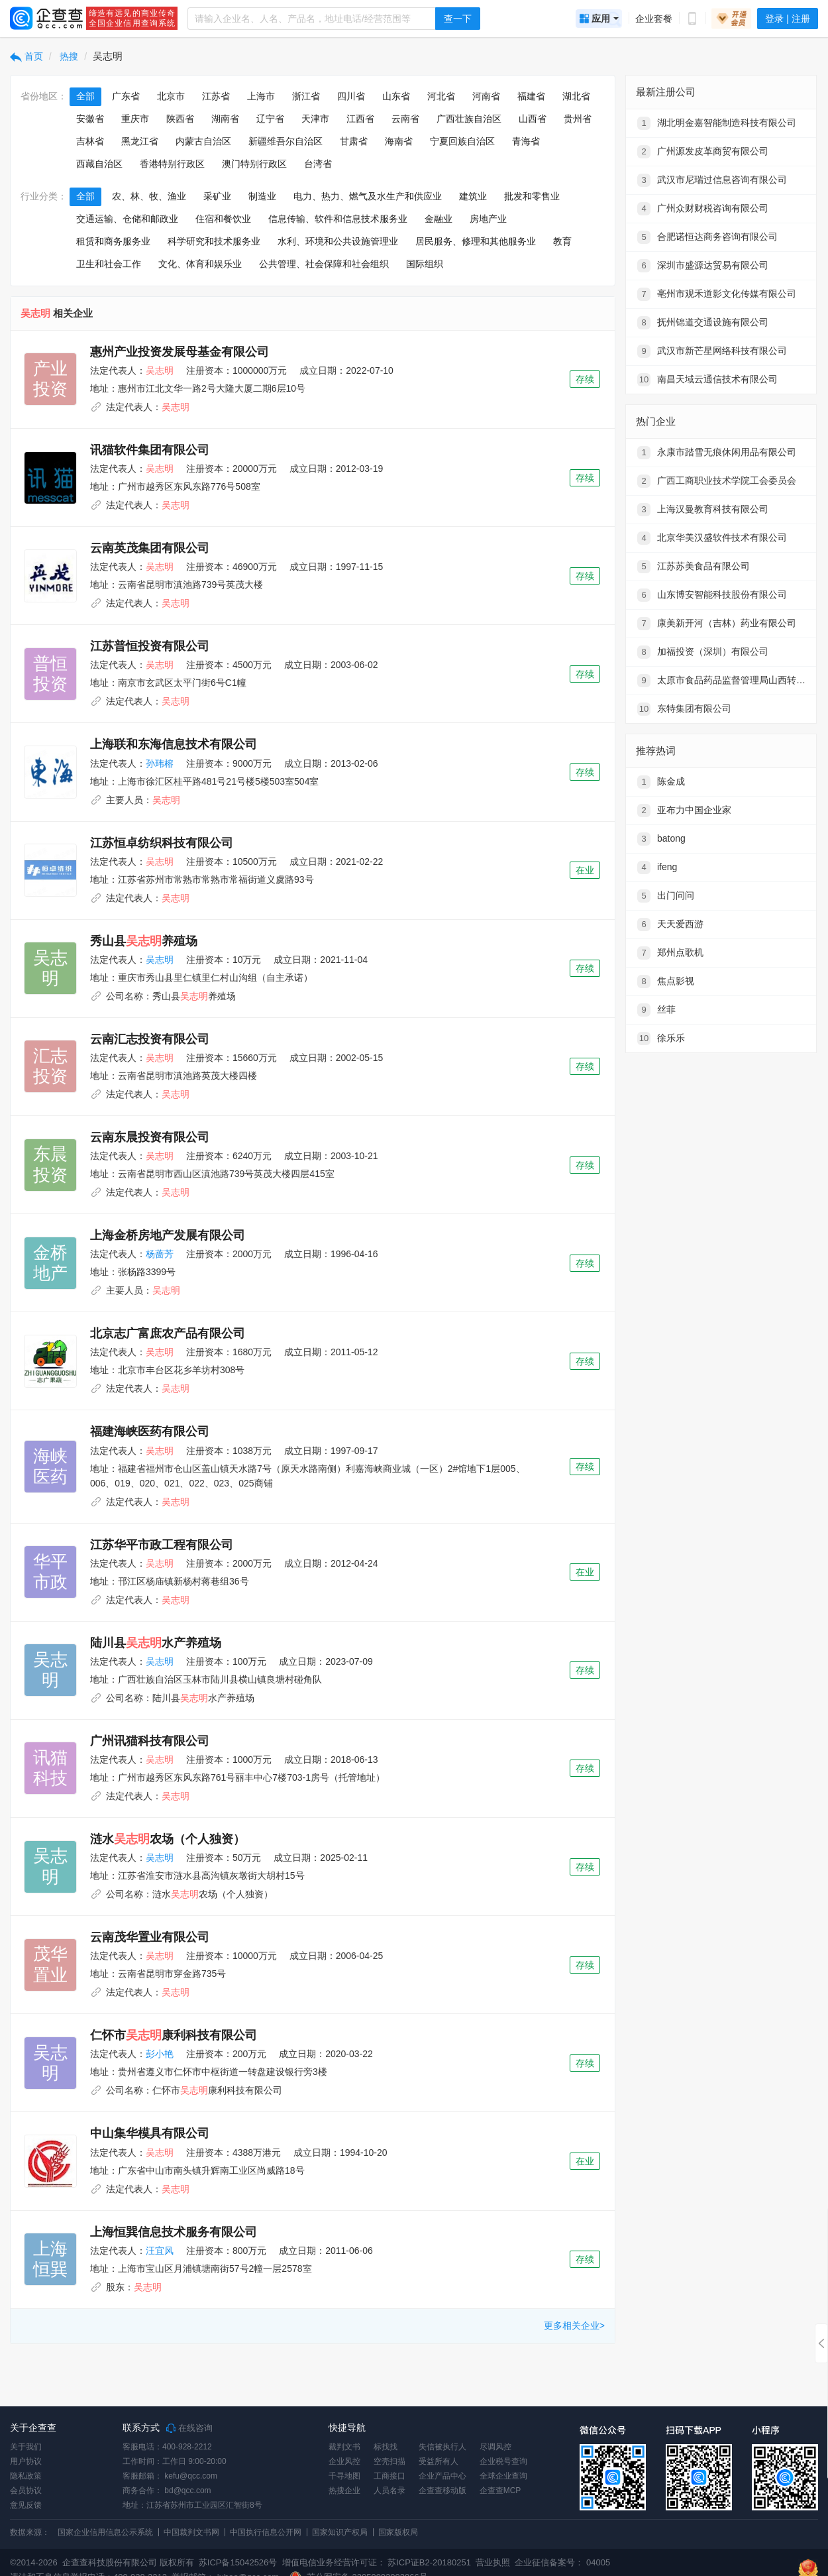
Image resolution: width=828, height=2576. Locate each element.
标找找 (385, 2446)
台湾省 (318, 163)
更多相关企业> (574, 2325)
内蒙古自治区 (203, 141)
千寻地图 (344, 2476)
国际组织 (424, 263)
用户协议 (26, 2461)
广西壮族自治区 (469, 118)
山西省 (532, 118)
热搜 (68, 56)
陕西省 (180, 118)
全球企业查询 (503, 2476)
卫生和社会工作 (108, 263)
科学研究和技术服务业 (214, 241)
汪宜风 (160, 2250)
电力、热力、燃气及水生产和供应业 (367, 196)
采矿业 (217, 196)
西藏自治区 (99, 163)
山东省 (396, 96)
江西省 (360, 118)
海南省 (399, 141)
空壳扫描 (389, 2461)
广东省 (126, 96)
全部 (85, 96)
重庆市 (135, 118)
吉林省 (90, 141)
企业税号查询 (503, 2461)
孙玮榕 (160, 763)
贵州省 (578, 118)
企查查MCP (500, 2490)
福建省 (531, 96)
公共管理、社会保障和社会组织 (324, 263)
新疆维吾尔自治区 (285, 141)
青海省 (526, 141)
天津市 (315, 118)
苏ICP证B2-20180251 (429, 2562)
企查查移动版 (442, 2490)
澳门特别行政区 (254, 163)
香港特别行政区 (172, 163)
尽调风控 (495, 2446)
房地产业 (488, 218)
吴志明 (160, 959)
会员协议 (26, 2490)
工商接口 (389, 2476)
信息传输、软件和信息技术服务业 (337, 218)
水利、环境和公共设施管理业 (338, 241)
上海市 (261, 96)
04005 (598, 2562)
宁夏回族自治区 (462, 141)
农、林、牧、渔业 (149, 196)
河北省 (441, 96)
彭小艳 (160, 2053)
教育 (562, 241)
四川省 (351, 96)
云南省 (405, 118)
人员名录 (389, 2490)
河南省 (486, 96)
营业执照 (492, 2562)
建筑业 (473, 196)
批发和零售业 (532, 196)
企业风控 (344, 2461)
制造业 (262, 196)
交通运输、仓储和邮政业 (127, 218)
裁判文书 (344, 2446)
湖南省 (225, 118)
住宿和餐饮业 (223, 218)
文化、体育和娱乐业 (200, 263)
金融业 (438, 218)
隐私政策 (26, 2476)
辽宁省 (270, 118)
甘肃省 (354, 141)
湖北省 (576, 96)
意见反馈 (26, 2505)
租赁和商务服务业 (113, 241)
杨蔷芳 (160, 1254)
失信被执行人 (442, 2446)
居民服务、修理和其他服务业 (475, 241)
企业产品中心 (442, 2476)
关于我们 (26, 2446)
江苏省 (216, 96)
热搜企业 (344, 2490)
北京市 (171, 96)
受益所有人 (438, 2461)
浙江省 (306, 96)
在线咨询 (189, 2428)
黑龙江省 (139, 141)
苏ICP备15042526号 (238, 2562)
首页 (26, 56)
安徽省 (90, 118)
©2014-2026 (34, 2562)
